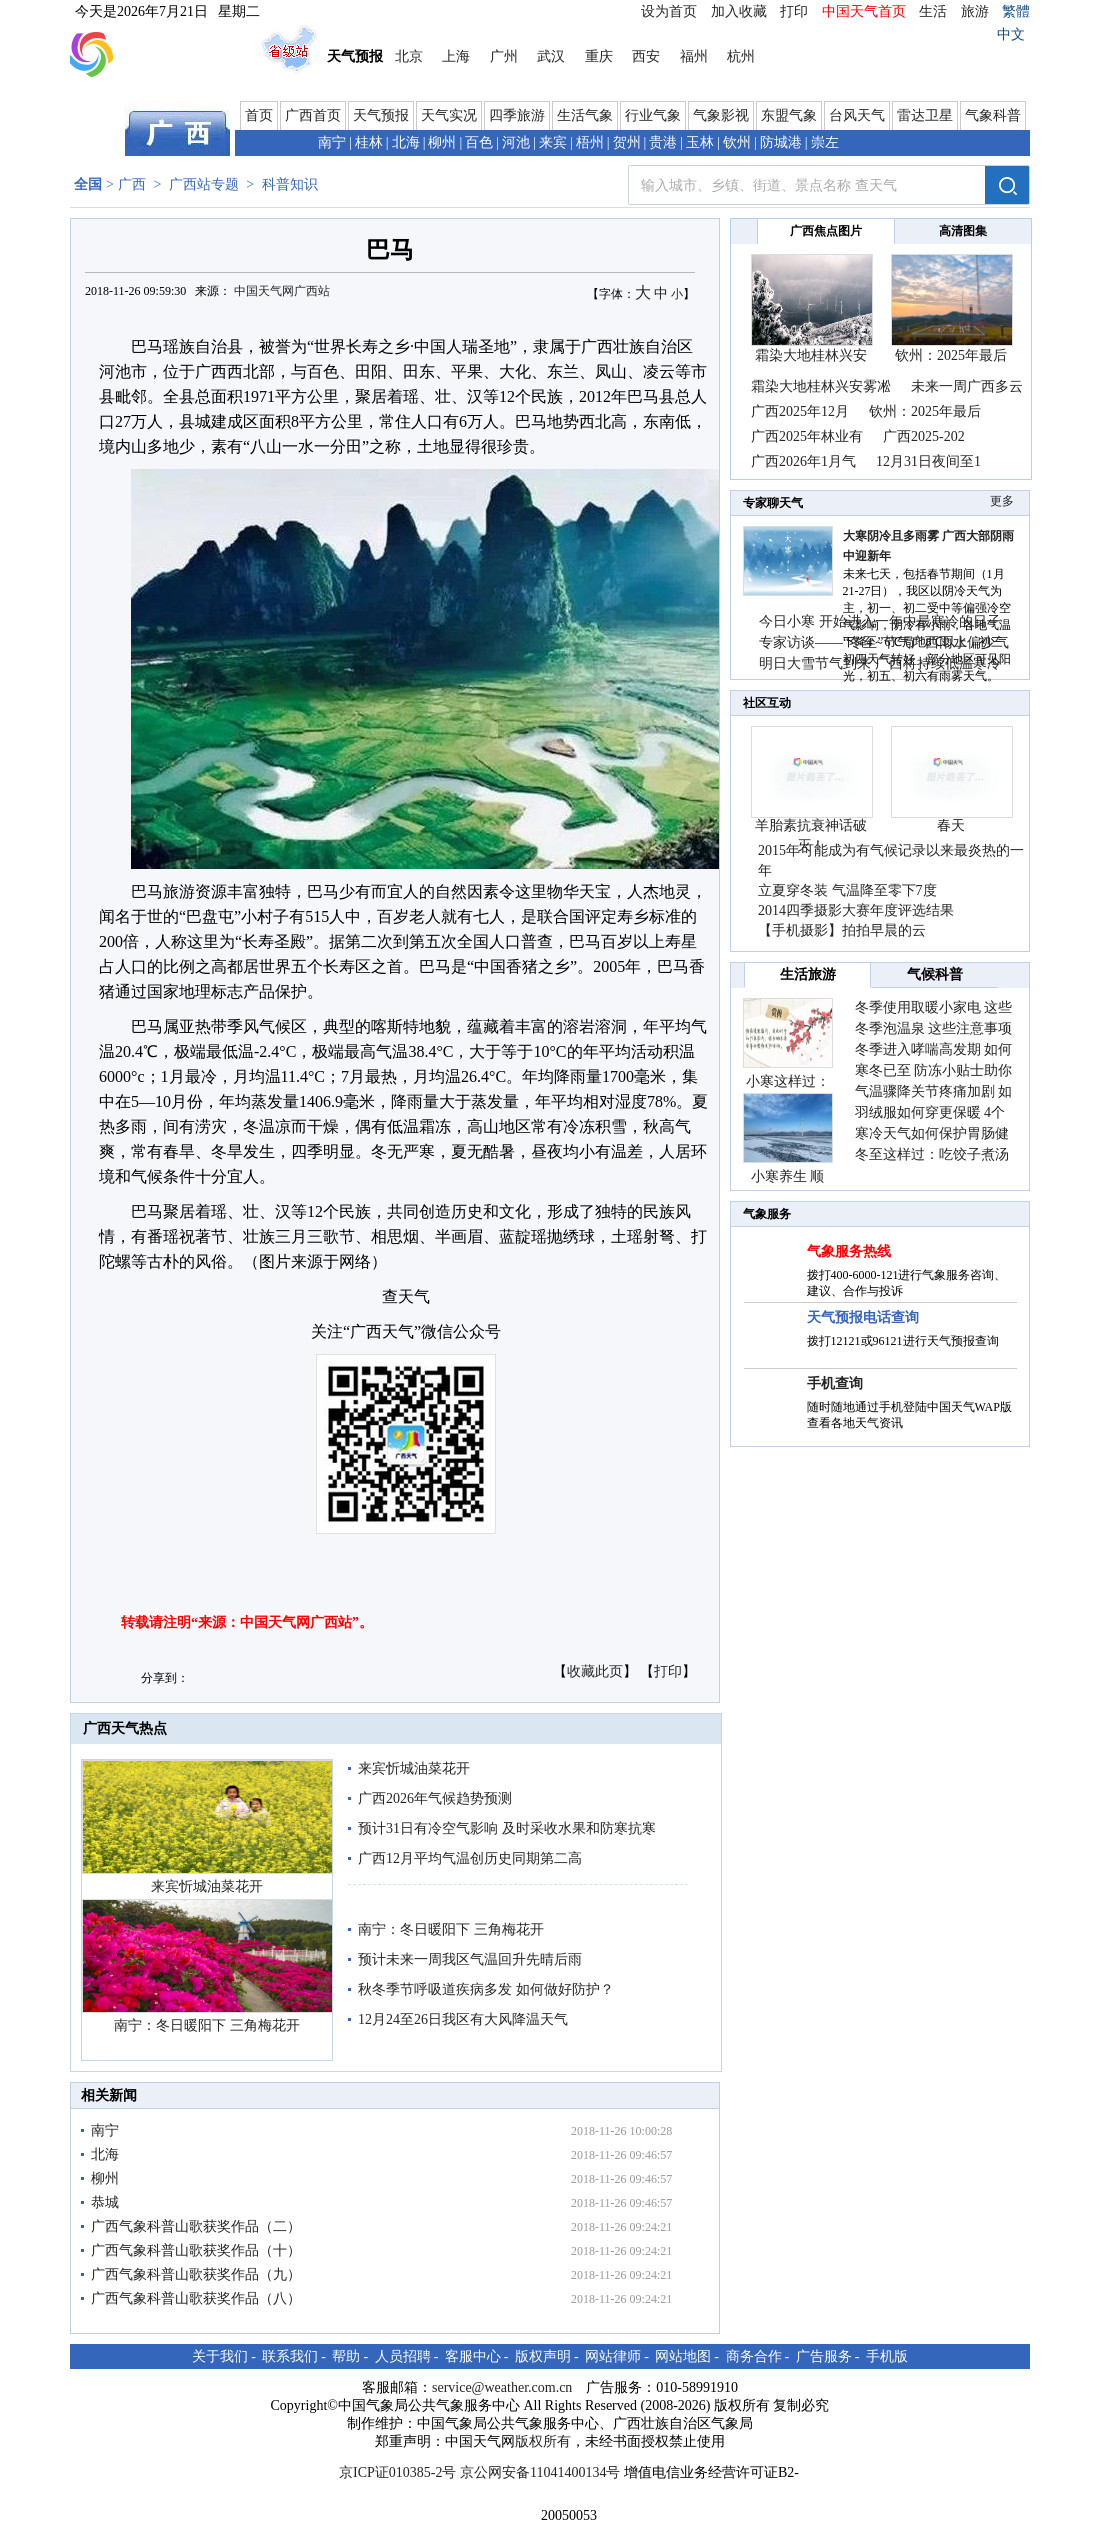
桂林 (369, 142)
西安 (646, 56)
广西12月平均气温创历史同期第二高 (470, 1858)
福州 (694, 56)
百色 (479, 142)
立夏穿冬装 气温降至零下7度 (847, 890)
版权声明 (543, 2356)
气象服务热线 (849, 1251)
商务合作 (754, 2356)
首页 (259, 115)
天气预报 (381, 115)
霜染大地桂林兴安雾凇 (821, 386)
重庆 (599, 56)
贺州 (627, 142)
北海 (406, 142)
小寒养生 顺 (788, 1176)
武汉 (551, 56)
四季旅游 (517, 115)
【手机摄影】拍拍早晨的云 (842, 930)
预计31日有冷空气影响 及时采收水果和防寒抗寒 (507, 1828)
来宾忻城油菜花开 (207, 1886)
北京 (409, 56)
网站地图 (683, 2356)
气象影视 (721, 115)
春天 (951, 825)
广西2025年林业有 (807, 436)
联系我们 (290, 2356)
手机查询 (835, 1383)
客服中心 (473, 2356)
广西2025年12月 (800, 411)
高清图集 (963, 231)
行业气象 (653, 115)
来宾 (553, 142)
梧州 (590, 142)
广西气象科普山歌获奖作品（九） (196, 2274)
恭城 (105, 2202)
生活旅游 (808, 974)
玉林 (700, 142)
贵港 (663, 142)
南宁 (332, 142)
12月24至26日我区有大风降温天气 (463, 2019)
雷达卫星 (925, 115)
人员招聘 (403, 2356)
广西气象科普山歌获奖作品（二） (196, 2226)
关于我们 (220, 2356)
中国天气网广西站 (282, 291)
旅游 (975, 11)
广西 (132, 184)
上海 (456, 56)
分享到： (165, 1678)
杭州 (741, 56)
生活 (933, 11)
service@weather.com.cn (502, 2387)
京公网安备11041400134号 (540, 2472)
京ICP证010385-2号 (397, 2472)
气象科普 (993, 115)
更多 (1002, 501)
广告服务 (824, 2356)
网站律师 (613, 2356)
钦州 (737, 142)
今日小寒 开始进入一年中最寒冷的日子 (880, 621)
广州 (504, 56)
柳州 (442, 142)
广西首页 (313, 115)
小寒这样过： (788, 1081)
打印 (794, 11)
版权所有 (543, 2441)
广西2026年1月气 (803, 461)
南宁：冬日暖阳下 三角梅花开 (207, 2025)
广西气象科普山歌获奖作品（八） (196, 2298)
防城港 (781, 142)
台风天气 (857, 115)
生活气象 (585, 115)
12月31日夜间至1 (928, 461)
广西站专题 (204, 184)
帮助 (346, 2356)
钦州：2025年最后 (951, 355)
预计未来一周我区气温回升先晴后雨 (470, 1959)
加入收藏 (739, 11)
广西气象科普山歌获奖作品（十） (196, 2250)
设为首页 (669, 11)
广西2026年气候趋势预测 (435, 1798)
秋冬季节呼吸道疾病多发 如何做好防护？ (486, 1989)
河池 (516, 142)
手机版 (887, 2356)
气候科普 (935, 974)
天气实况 (449, 115)
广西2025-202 (924, 436)
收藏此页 (595, 1671)
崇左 (825, 142)
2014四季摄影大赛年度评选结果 (856, 910)
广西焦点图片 (826, 231)
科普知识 (290, 184)
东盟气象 (789, 115)
